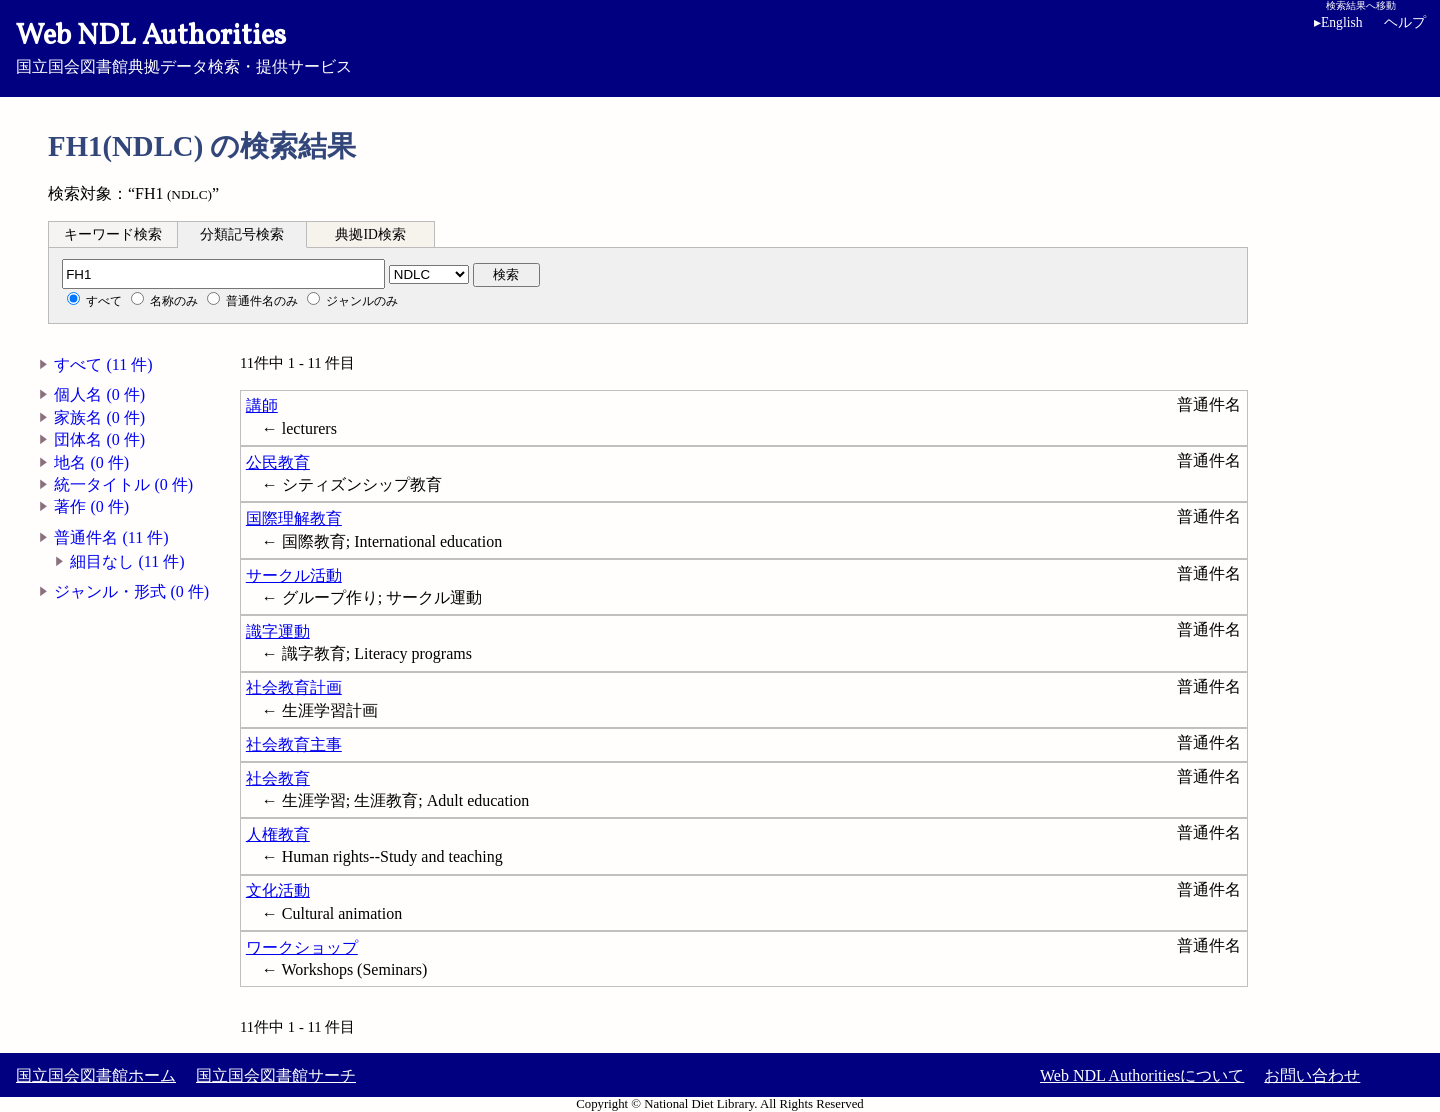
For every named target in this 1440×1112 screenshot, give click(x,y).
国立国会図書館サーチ (276, 1075)
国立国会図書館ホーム (96, 1075)
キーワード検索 (113, 234)
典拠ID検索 (370, 234)
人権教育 (278, 834)
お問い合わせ (1312, 1075)
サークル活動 (294, 575)
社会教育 (278, 778)
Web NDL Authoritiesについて (1142, 1075)
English (1342, 22)
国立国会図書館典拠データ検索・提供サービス (720, 46)
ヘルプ (1405, 22)
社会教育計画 (294, 687)
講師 (262, 405)
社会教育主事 (294, 744)
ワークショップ (302, 947)
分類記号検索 (242, 234)
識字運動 (278, 631)
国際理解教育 (294, 518)
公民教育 (278, 462)
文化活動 (278, 890)
